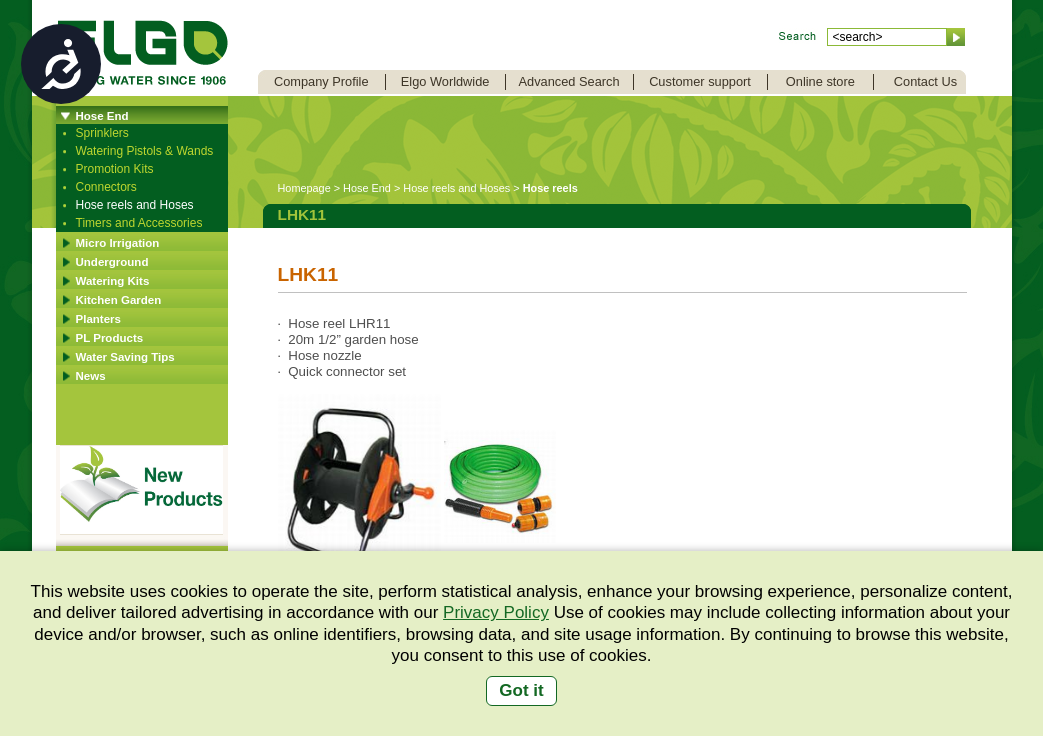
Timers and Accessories (139, 223)
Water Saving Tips (125, 357)
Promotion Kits (115, 169)
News (91, 376)
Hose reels (550, 188)
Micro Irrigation (118, 243)
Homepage (304, 188)
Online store (820, 81)
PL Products (110, 338)
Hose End (102, 116)
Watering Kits (113, 281)
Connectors (106, 187)
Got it (521, 690)
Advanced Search (569, 81)
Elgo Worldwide (445, 81)
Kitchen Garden (119, 300)
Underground (112, 262)
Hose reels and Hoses (135, 205)
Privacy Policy (496, 612)
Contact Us (925, 81)
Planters (98, 319)
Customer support (700, 81)
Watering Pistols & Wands (145, 151)
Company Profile (321, 81)
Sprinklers (102, 133)
